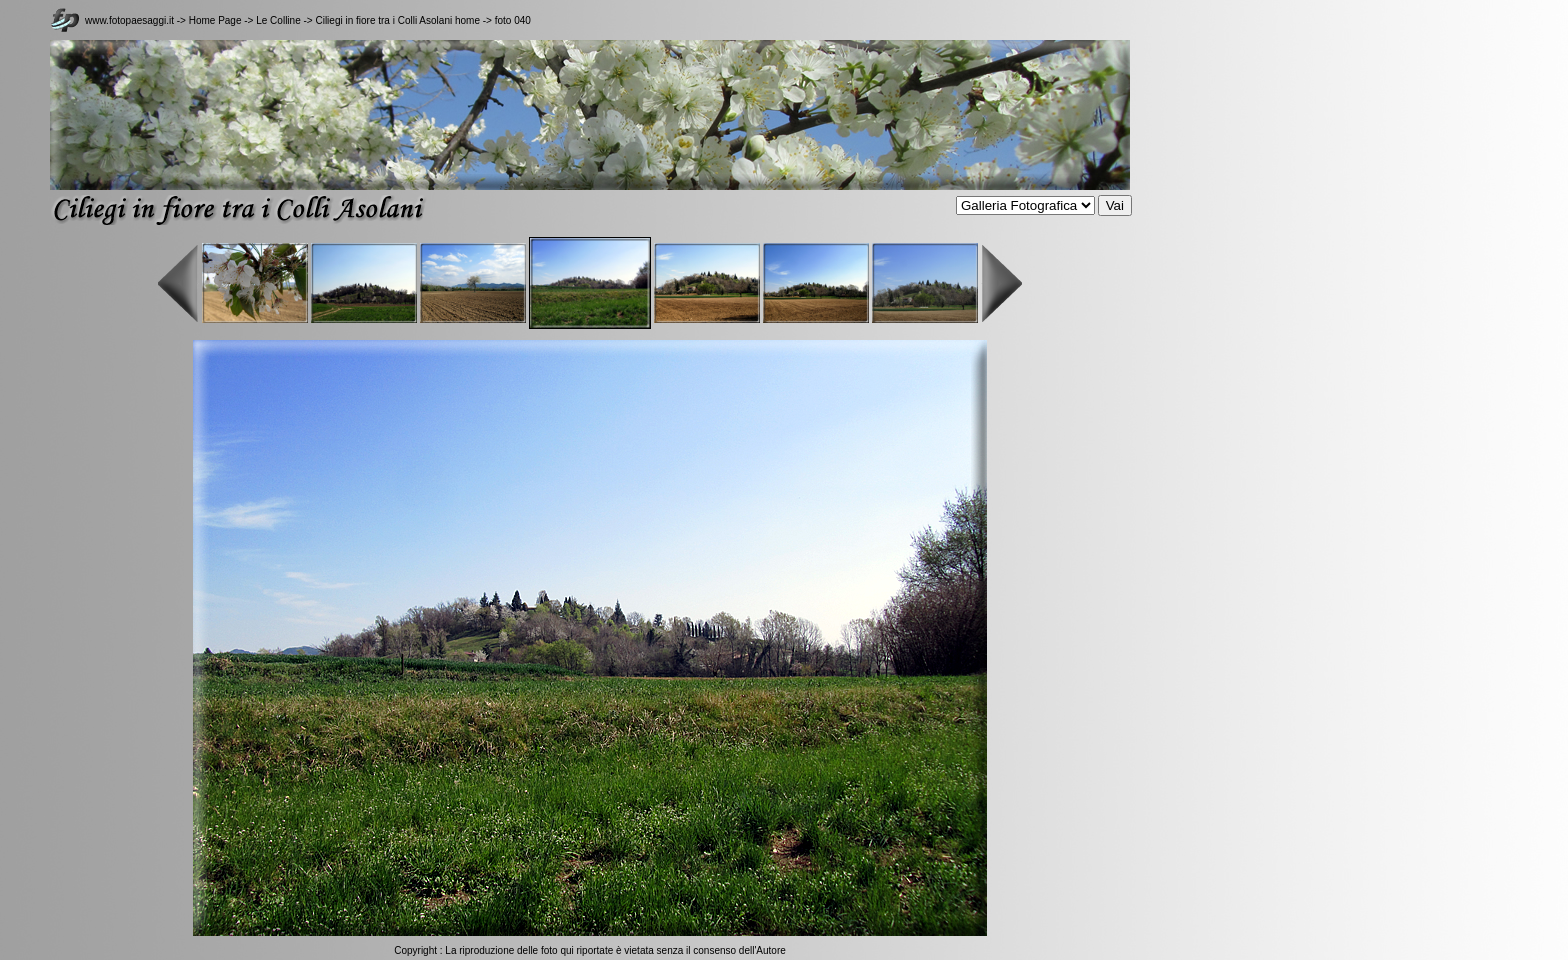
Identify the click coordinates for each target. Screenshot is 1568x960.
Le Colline (279, 20)
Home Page (215, 20)
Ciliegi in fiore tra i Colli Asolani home (397, 20)
